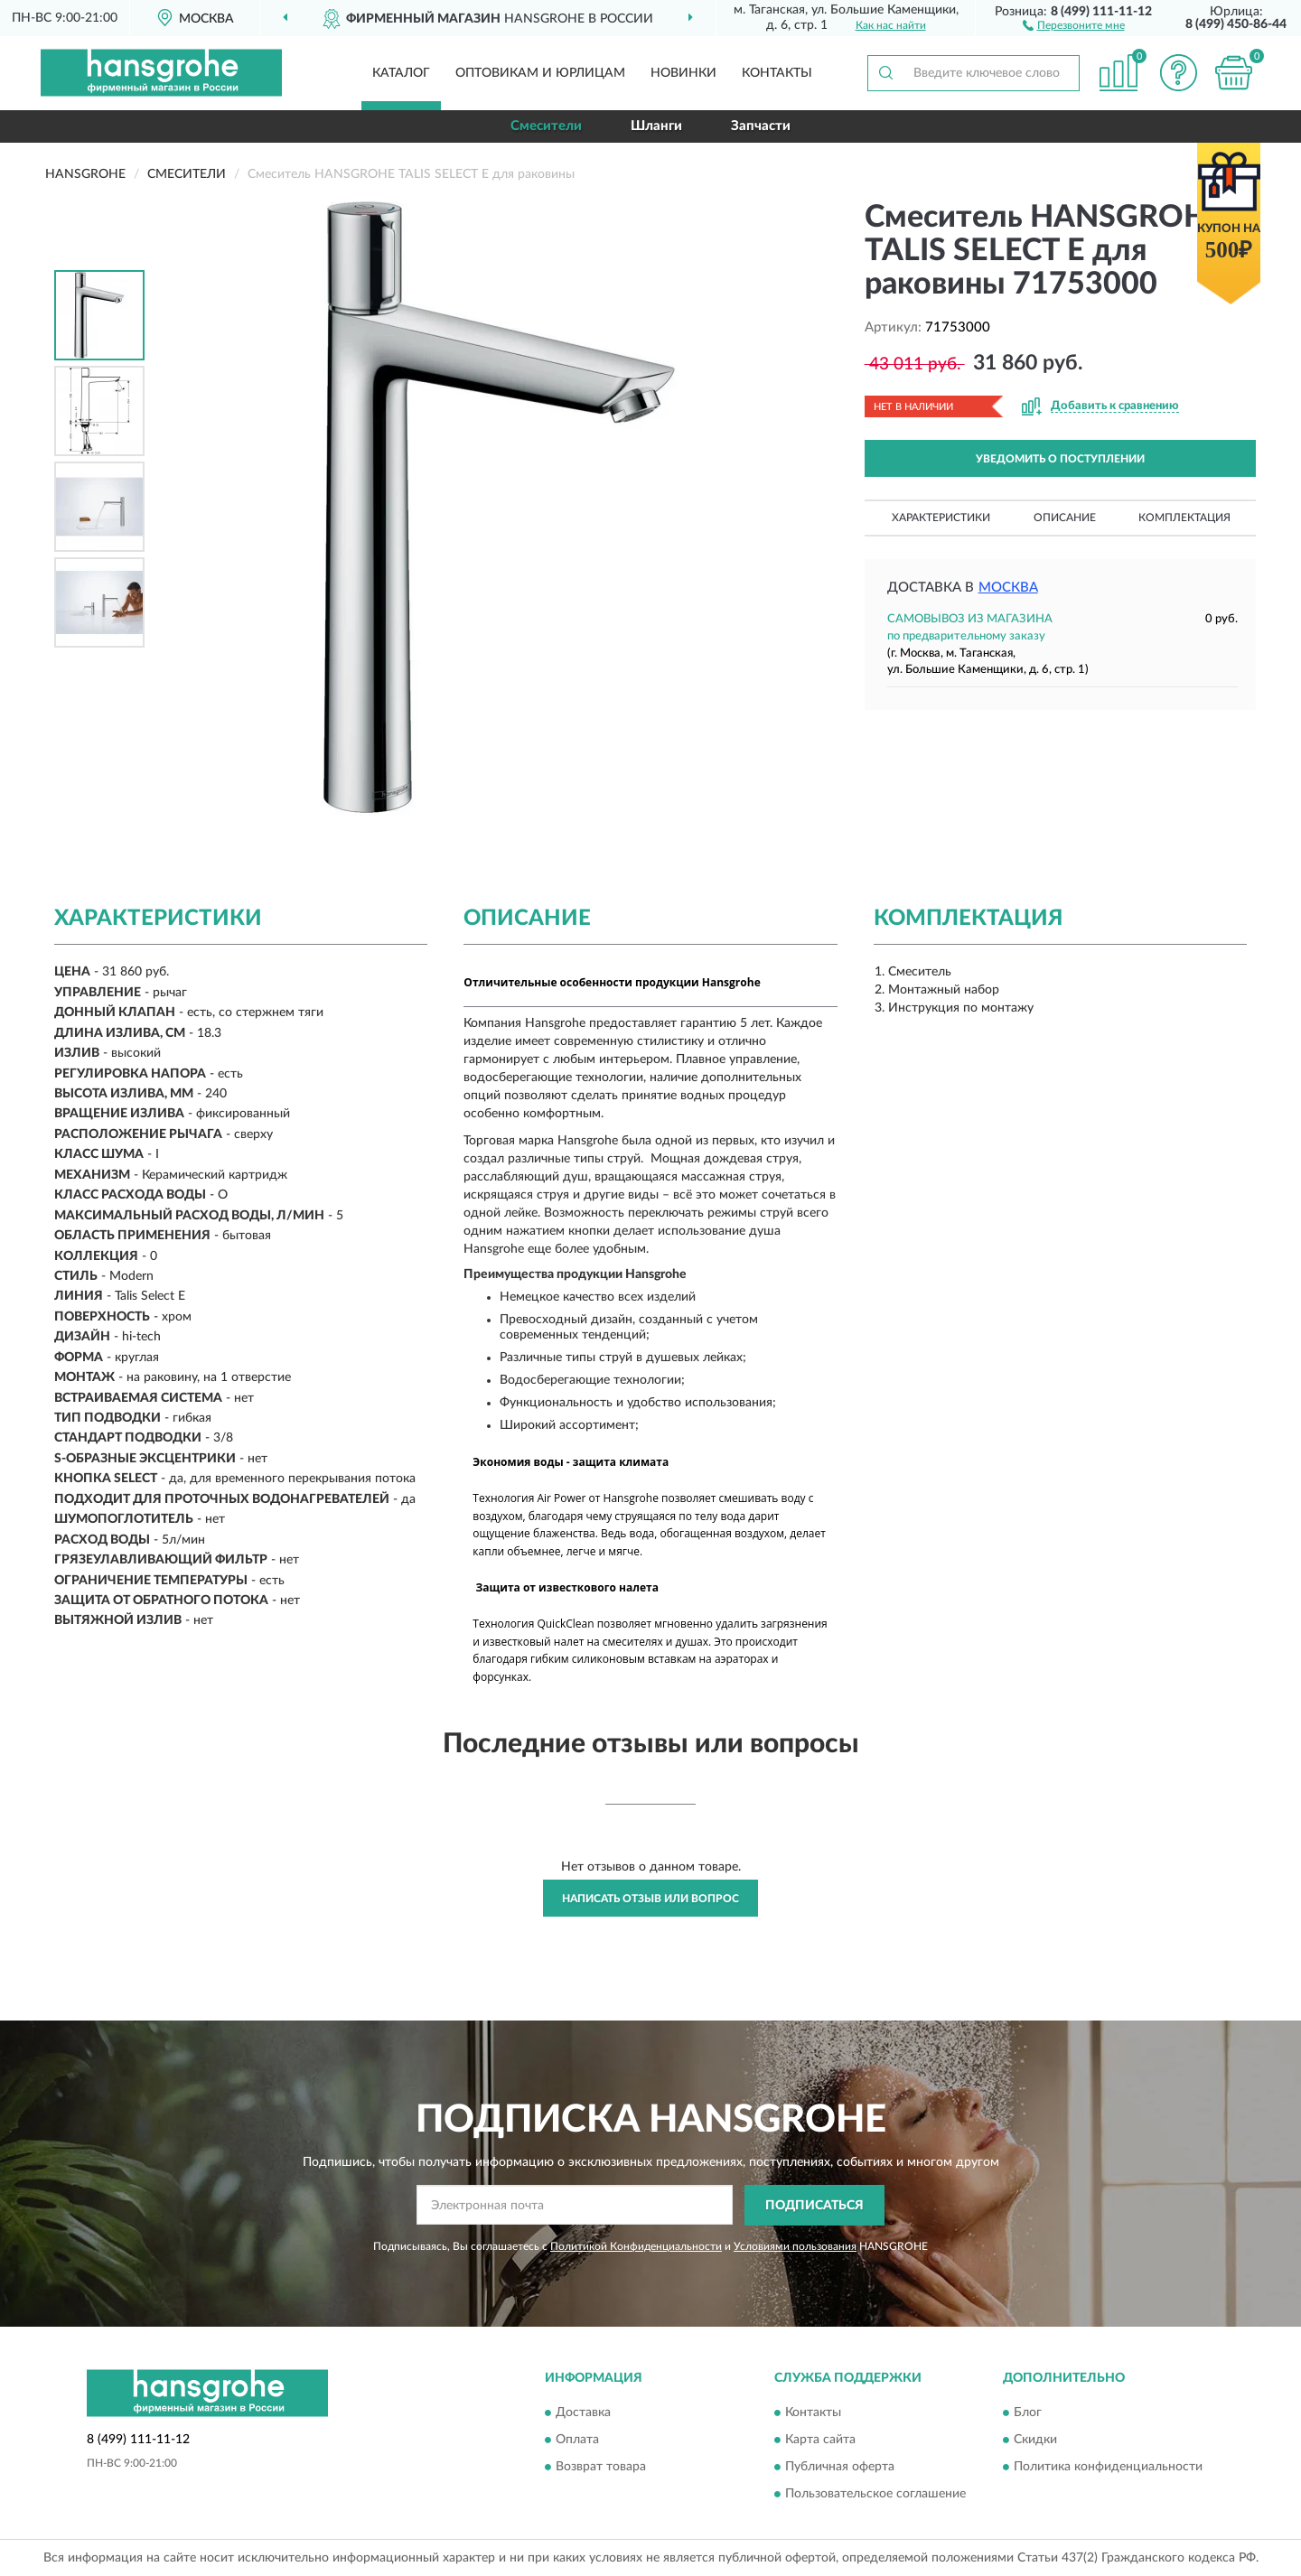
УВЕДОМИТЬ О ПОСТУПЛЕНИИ (1060, 458)
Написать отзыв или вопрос (650, 1898)
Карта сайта (820, 2440)
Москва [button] (1008, 587)
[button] (1074, 24)
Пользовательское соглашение (875, 2494)
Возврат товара (601, 2467)
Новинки (683, 73)
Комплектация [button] (1184, 517)
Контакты (777, 73)
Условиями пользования (795, 2246)
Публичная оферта (839, 2467)
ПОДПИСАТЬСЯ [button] (814, 2205)
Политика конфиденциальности (1108, 2467)
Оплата (577, 2440)
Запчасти (761, 126)
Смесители (546, 126)
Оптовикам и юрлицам (540, 73)
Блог (1028, 2413)
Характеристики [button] (941, 517)
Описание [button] (1065, 517)
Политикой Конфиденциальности (636, 2246)
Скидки (1035, 2440)
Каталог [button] (401, 73)
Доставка (583, 2413)
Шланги (656, 126)
